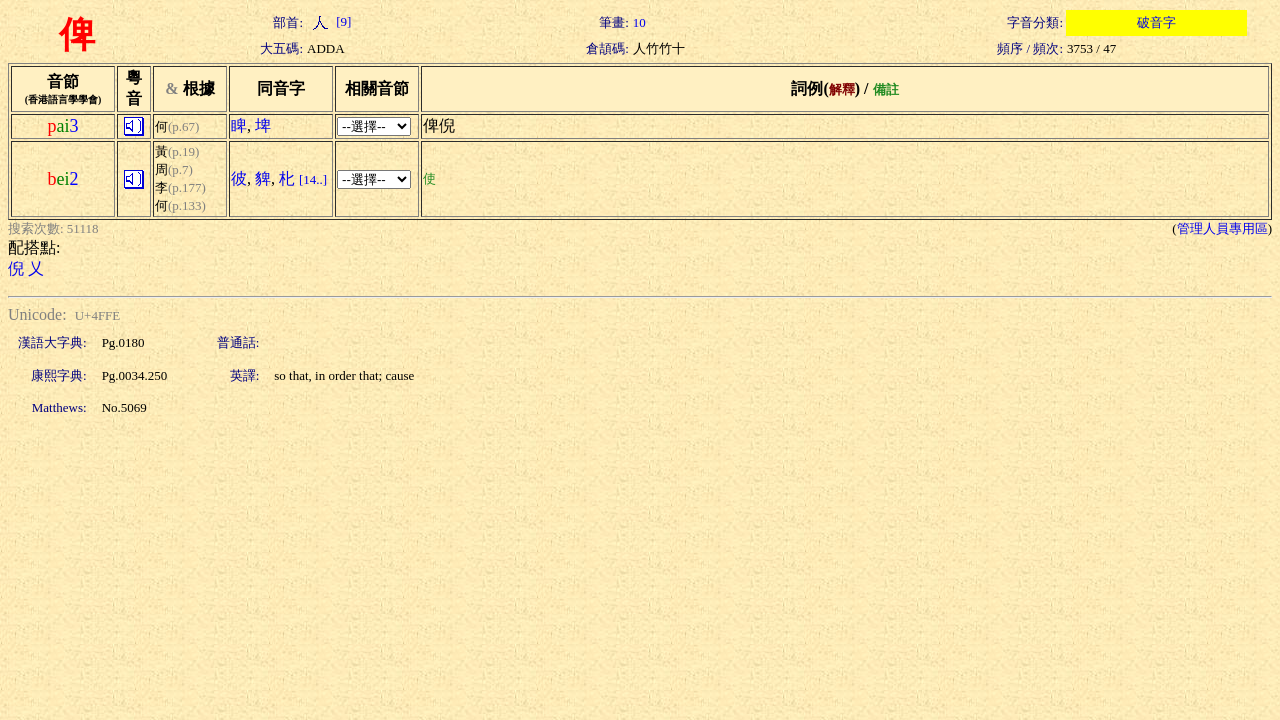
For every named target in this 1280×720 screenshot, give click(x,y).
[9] (329, 21)
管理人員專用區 (1222, 228)
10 (639, 22)
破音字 (1156, 22)
